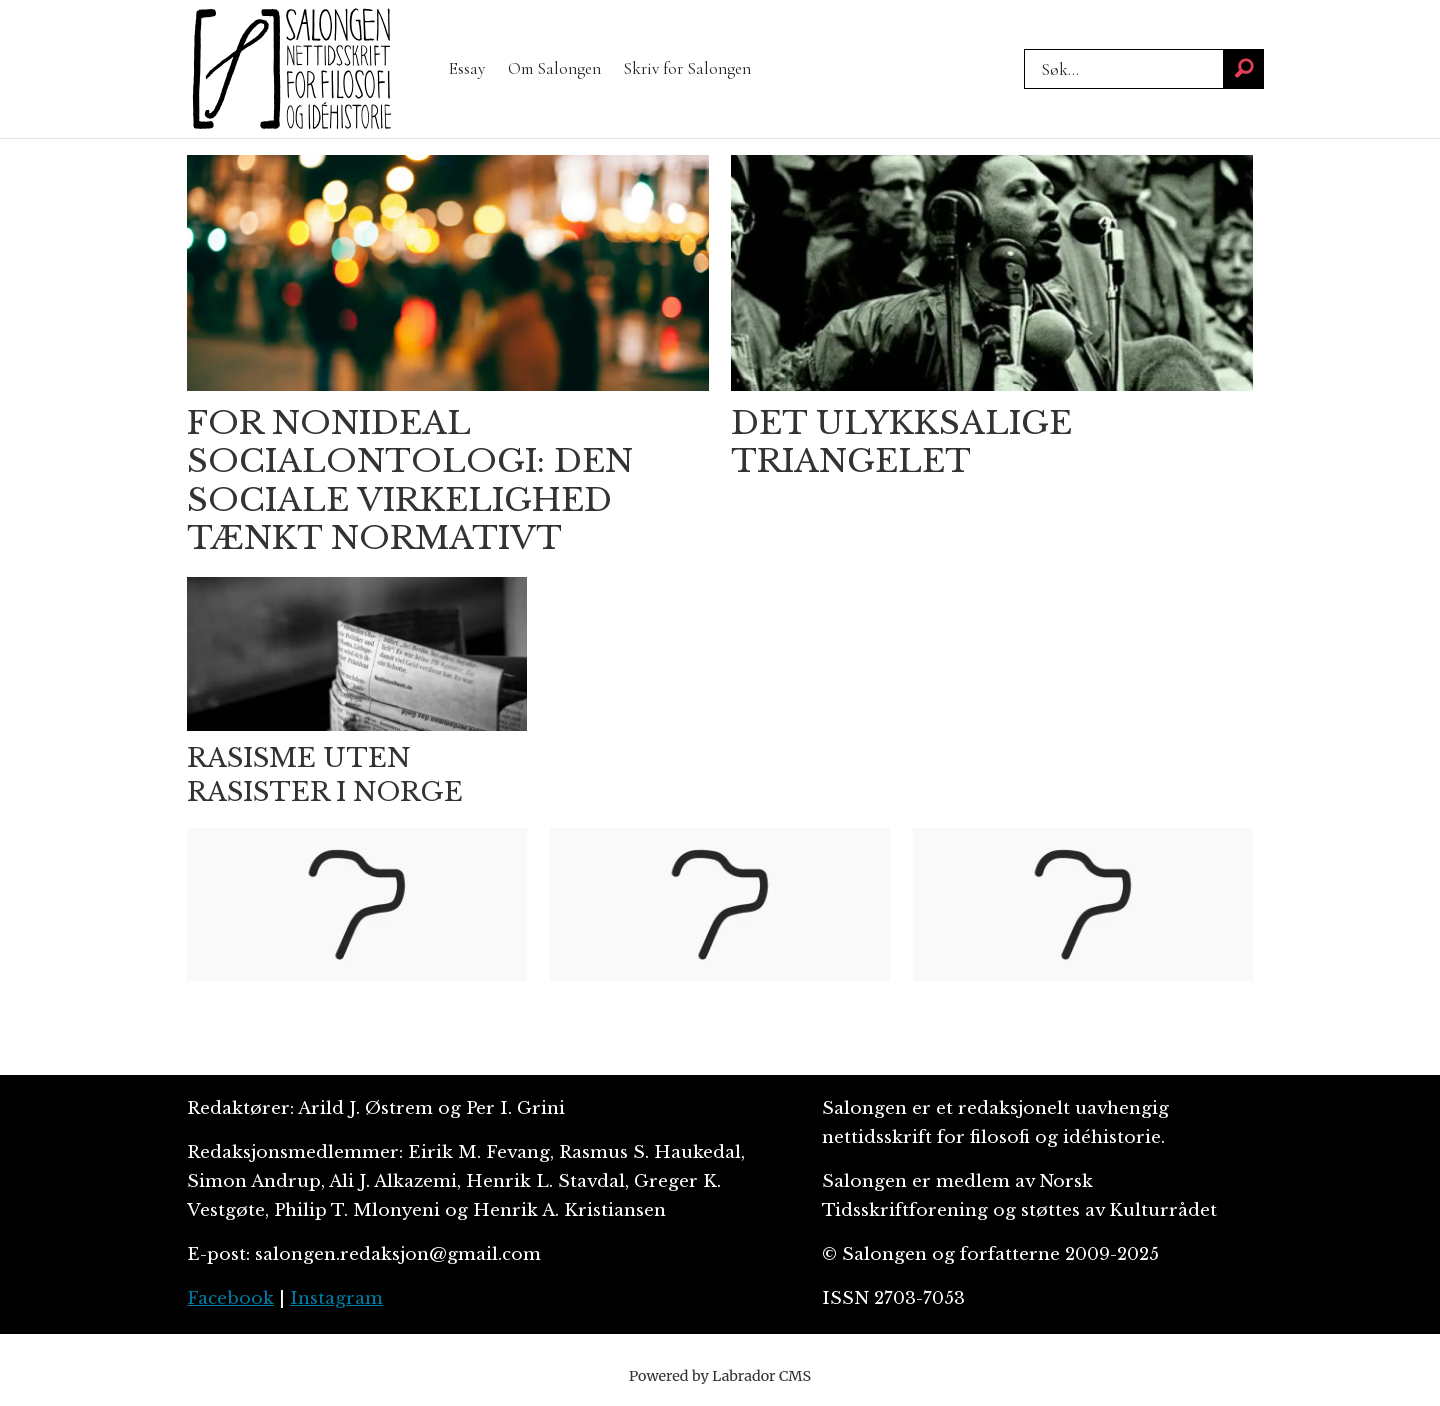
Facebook (230, 1298)
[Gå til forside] (292, 69)
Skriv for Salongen (687, 68)
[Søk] (1244, 69)
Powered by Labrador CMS (720, 1376)
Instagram (336, 1298)
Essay (467, 68)
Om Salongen (554, 68)
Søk (1023, 48)
